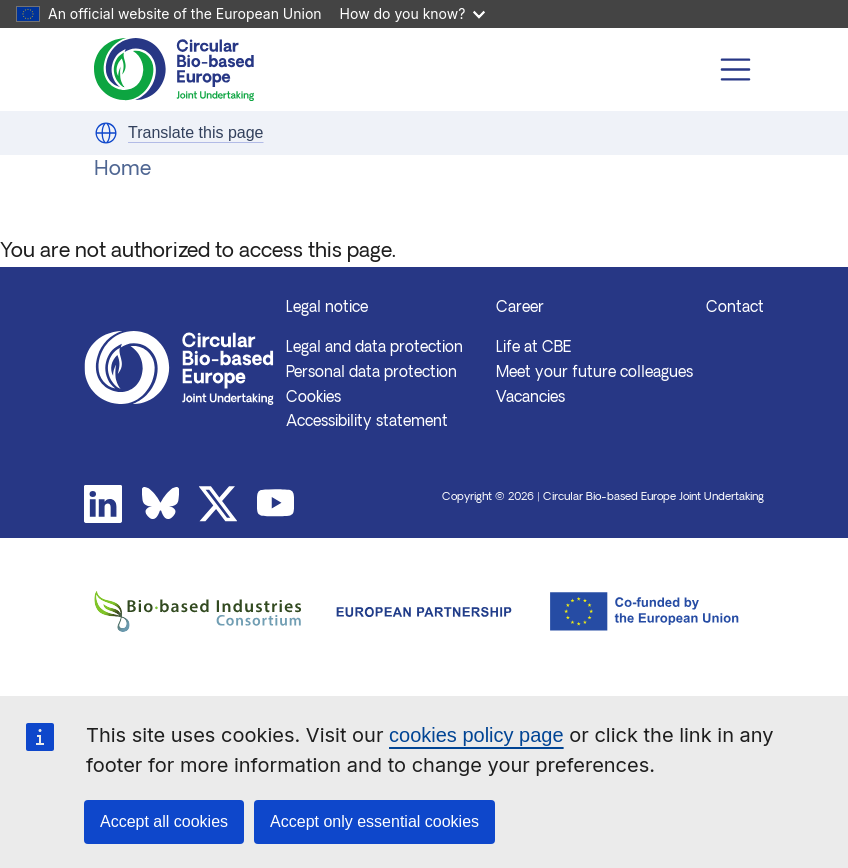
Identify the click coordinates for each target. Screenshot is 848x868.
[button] (106, 133)
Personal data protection (371, 373)
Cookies (313, 398)
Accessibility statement (367, 422)
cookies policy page (476, 735)
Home (122, 170)
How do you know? (413, 13)
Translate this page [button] (195, 132)
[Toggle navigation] (736, 70)
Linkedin (103, 504)
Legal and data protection (374, 348)
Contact (735, 308)
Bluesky (161, 504)
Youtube (276, 504)
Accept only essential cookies (374, 821)
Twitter (218, 504)
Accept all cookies (164, 821)
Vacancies (530, 398)
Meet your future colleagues (594, 373)
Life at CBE (534, 348)
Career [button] (520, 308)
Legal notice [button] (327, 308)
